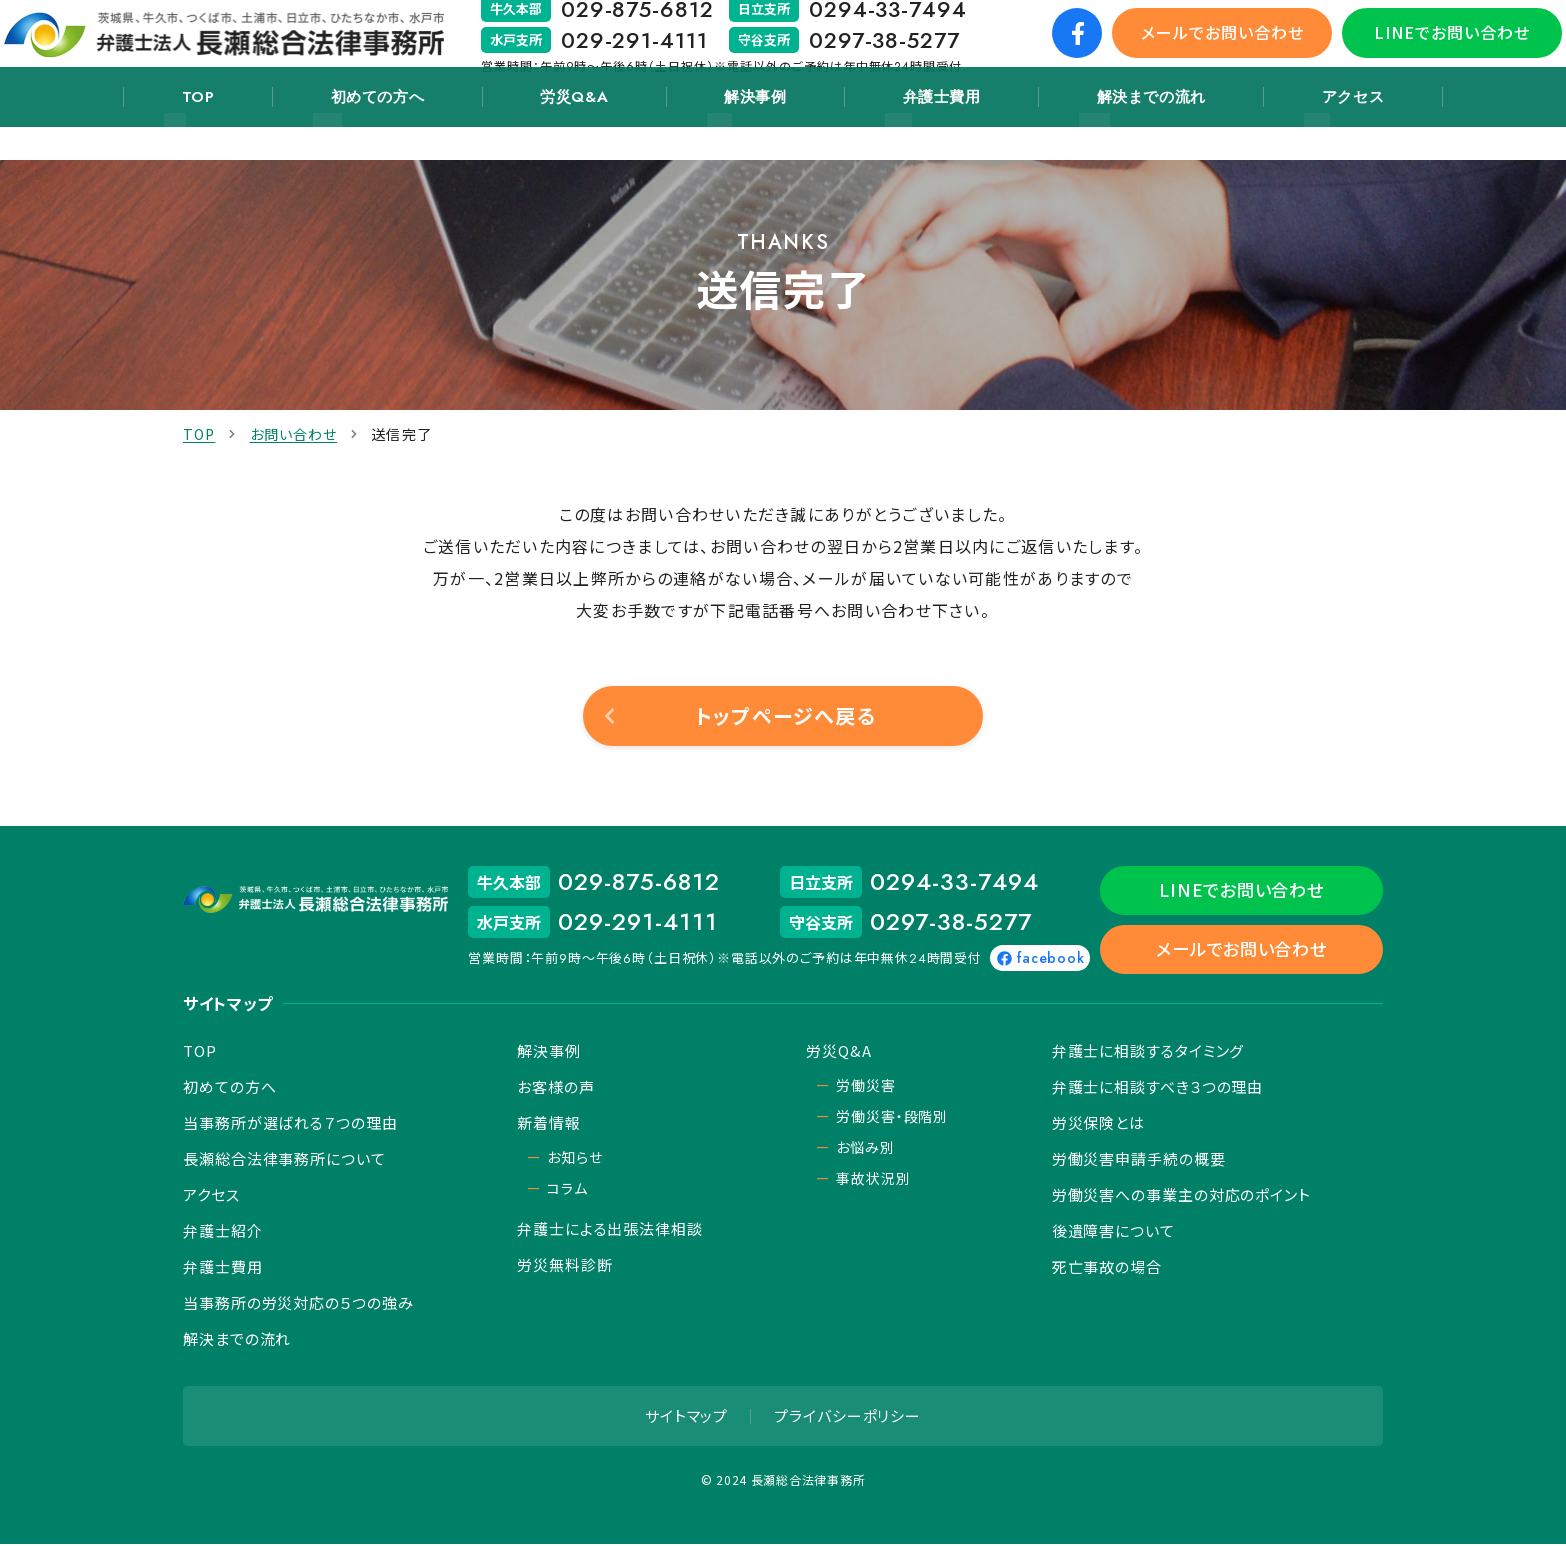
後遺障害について (1113, 1232)
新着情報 (549, 1124)
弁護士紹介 (223, 1232)
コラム (567, 1190)
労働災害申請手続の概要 (1139, 1160)
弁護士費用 (915, 132)
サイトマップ (686, 1417)
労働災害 (865, 1087)
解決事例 (749, 132)
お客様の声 (556, 1088)
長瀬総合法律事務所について (284, 1160)
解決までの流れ (1107, 132)
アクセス (1291, 132)
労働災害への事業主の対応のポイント (1181, 1196)
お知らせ (574, 1159)
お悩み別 (865, 1149)
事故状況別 (873, 1180)
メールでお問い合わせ (1196, 49)
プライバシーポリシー (847, 1417)
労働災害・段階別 (892, 1118)
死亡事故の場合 (1107, 1268)
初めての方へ (412, 132)
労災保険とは (1098, 1124)
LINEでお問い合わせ (1426, 49)
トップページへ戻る (785, 715)
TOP (256, 132)
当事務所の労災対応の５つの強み (298, 1304)
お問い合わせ (294, 434)
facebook (1134, 958)
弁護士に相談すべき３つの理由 (1158, 1088)
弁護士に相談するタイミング (1148, 1052)
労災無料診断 (564, 1266)
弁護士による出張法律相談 (610, 1230)
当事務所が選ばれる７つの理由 (290, 1124)
